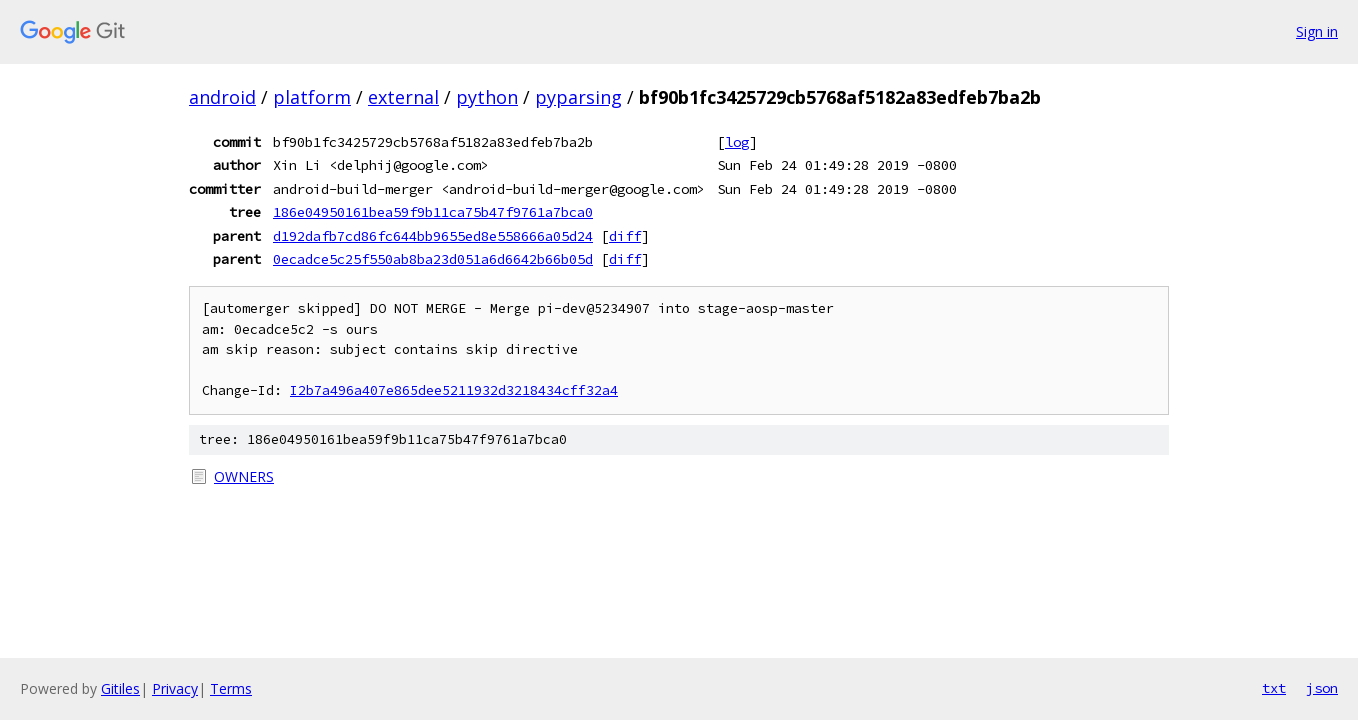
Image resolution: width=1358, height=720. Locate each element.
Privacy (175, 688)
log (737, 142)
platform (312, 97)
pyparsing (578, 97)
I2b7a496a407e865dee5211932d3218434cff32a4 (454, 390)
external (403, 97)
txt (1274, 688)
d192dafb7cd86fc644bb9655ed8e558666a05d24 (433, 236)
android (222, 97)
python (487, 97)
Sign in (1317, 31)
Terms (231, 688)
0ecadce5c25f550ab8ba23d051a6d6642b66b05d (433, 259)
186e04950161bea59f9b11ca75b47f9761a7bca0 (433, 212)
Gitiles (120, 688)
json (1322, 688)
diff (625, 236)
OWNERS (244, 476)
